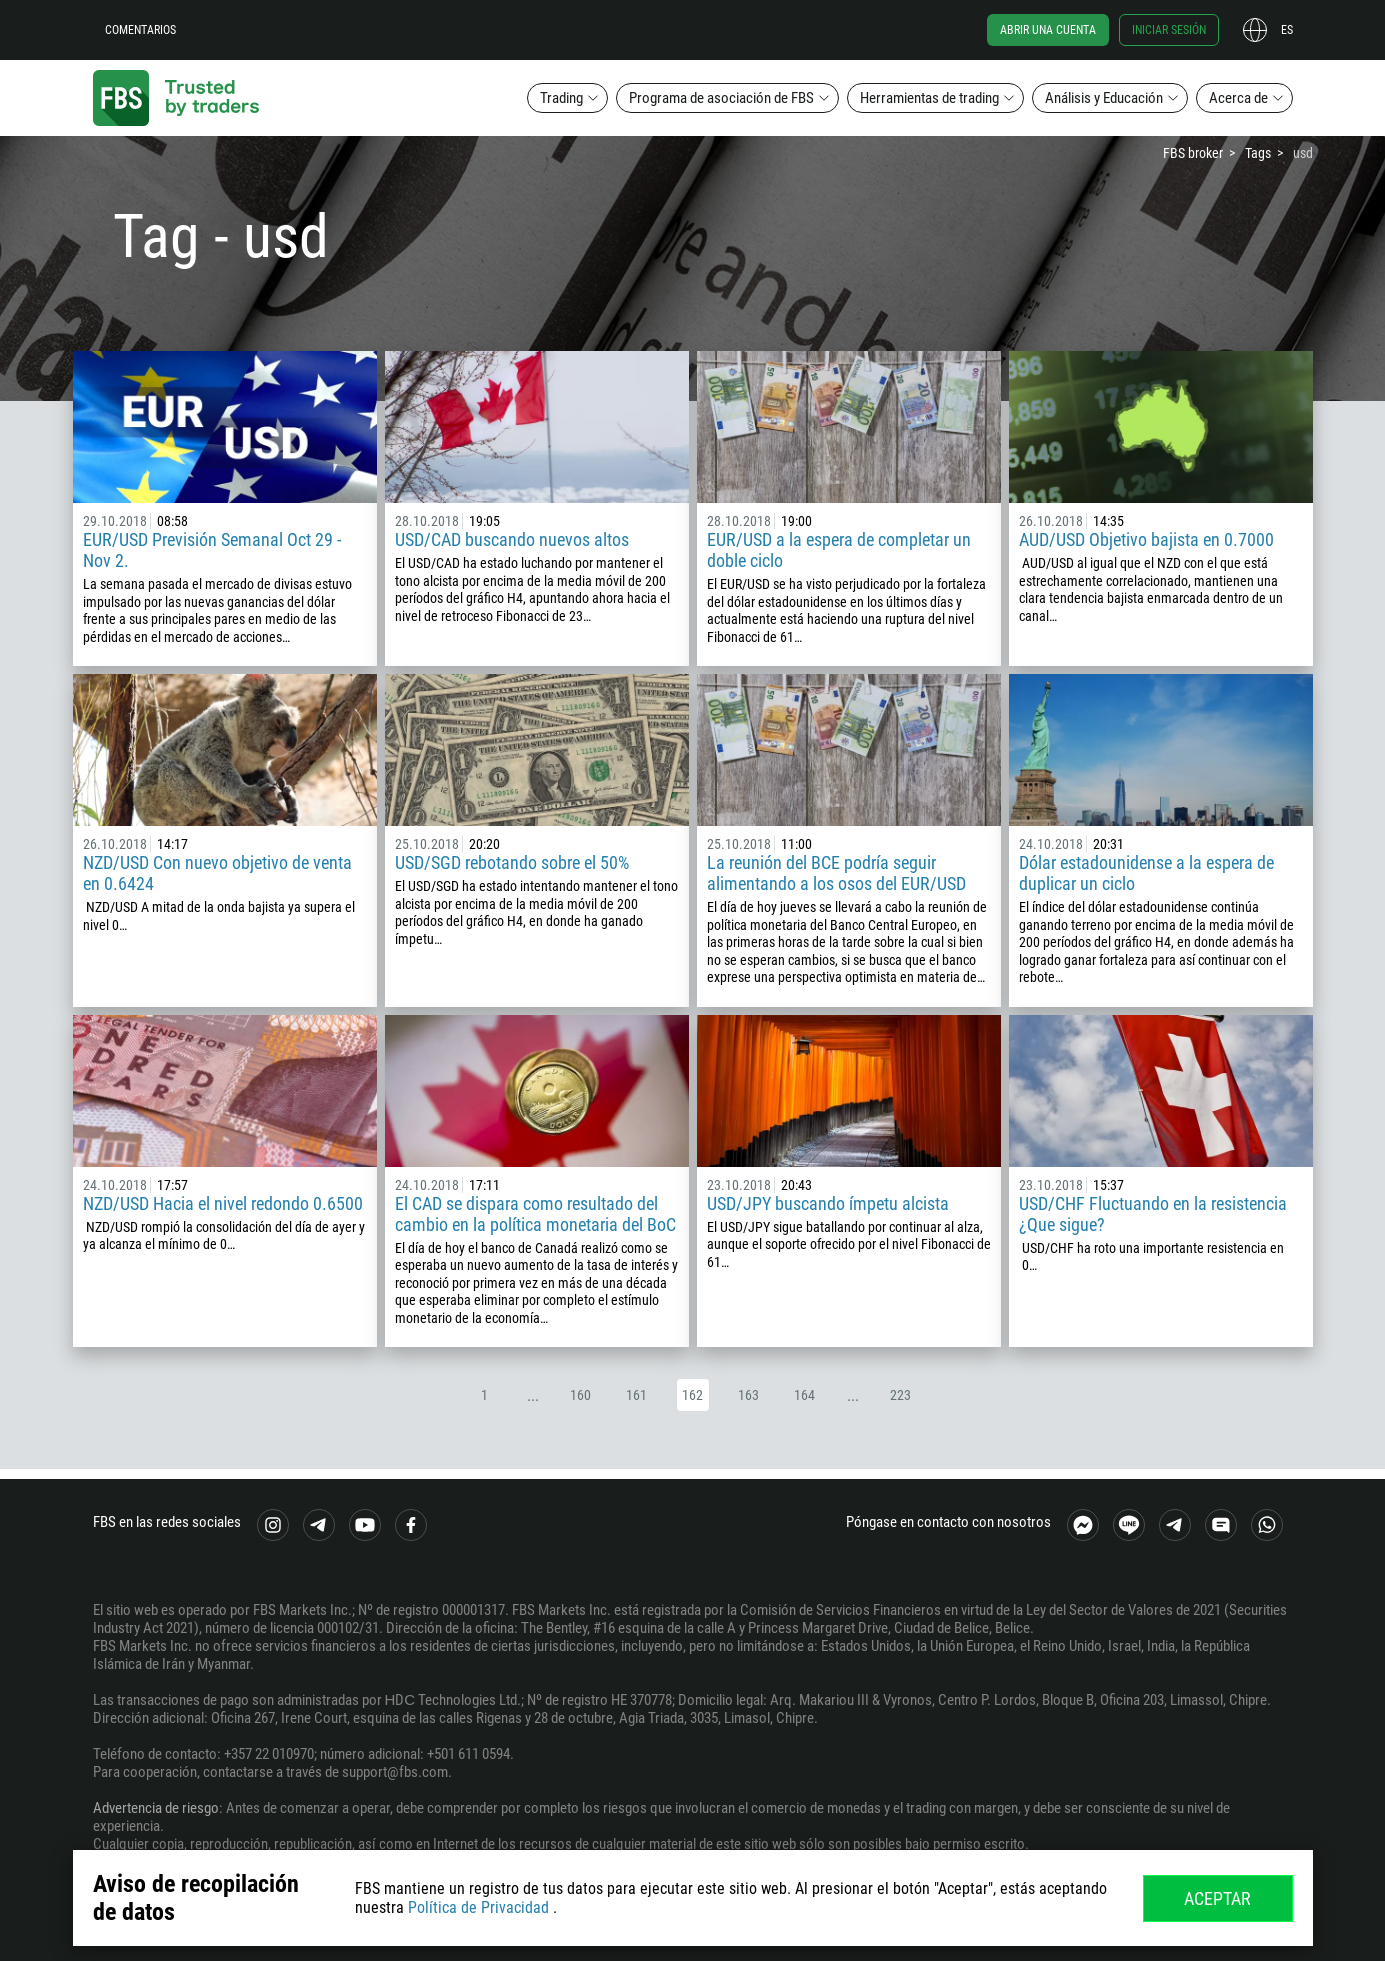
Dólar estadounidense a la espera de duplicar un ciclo (1146, 873)
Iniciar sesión (1169, 30)
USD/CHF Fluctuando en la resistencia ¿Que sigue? (1153, 1214)
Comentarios (140, 30)
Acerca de (1238, 98)
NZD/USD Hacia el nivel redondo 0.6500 (223, 1203)
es (1287, 30)
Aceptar (1217, 1898)
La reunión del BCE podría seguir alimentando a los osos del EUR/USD (836, 873)
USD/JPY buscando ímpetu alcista (828, 1203)
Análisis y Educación (1104, 98)
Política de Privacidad (478, 1907)
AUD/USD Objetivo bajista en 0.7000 (1146, 539)
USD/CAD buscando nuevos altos (512, 539)
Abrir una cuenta (1048, 30)
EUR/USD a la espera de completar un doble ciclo (839, 550)
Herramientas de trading (929, 98)
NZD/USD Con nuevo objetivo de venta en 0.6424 (217, 873)
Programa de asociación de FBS (721, 98)
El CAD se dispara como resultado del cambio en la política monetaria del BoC (535, 1214)
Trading (561, 98)
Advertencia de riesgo (156, 1808)
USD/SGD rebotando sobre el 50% (512, 862)
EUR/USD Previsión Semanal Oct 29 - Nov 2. (212, 550)
